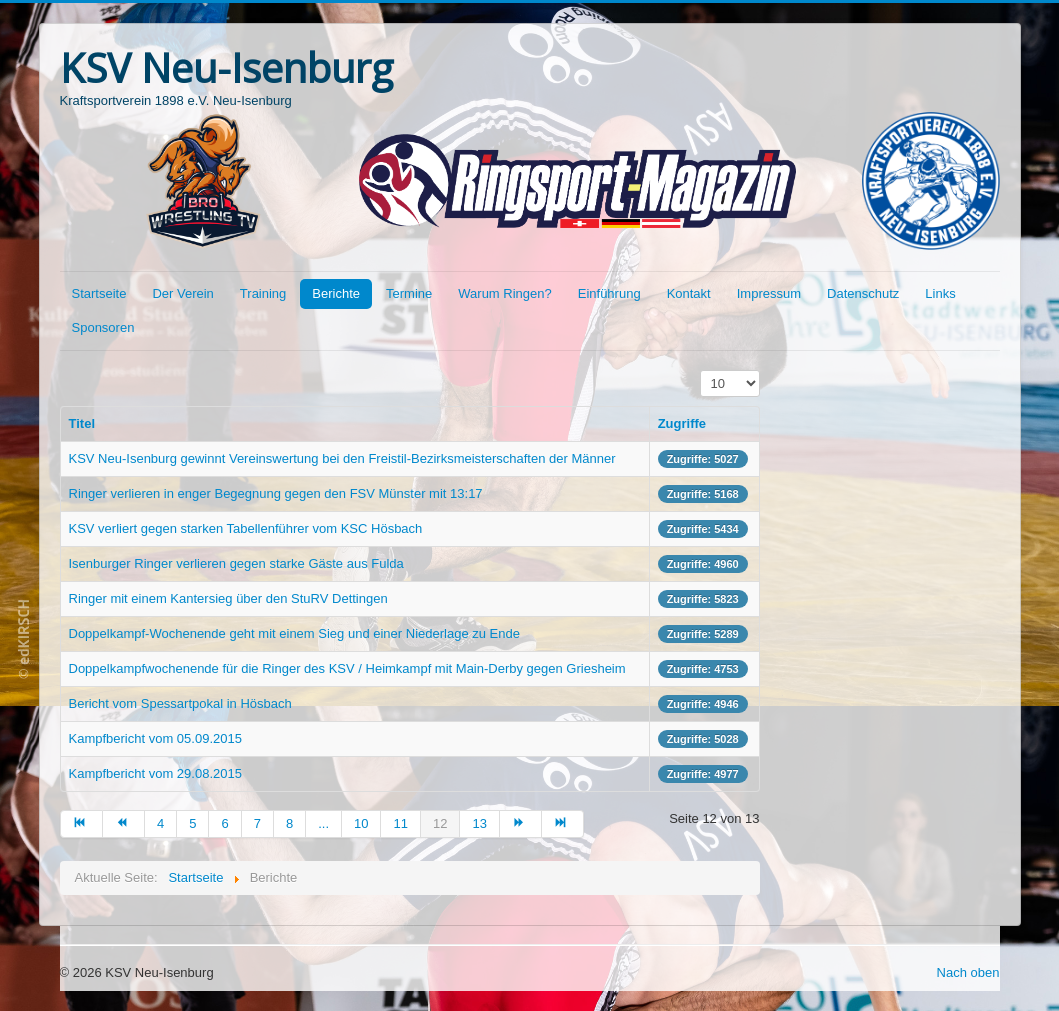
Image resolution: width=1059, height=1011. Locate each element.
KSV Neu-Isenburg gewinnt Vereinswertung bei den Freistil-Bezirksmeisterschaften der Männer (342, 458)
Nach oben (968, 972)
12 (440, 823)
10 (361, 823)
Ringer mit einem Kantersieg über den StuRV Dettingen (228, 598)
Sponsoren (103, 327)
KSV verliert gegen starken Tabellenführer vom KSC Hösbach (246, 528)
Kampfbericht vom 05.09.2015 (155, 738)
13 (479, 823)
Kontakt (689, 293)
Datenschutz (863, 293)
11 (400, 823)
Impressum (769, 293)
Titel (82, 423)
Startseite (99, 293)
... (323, 823)
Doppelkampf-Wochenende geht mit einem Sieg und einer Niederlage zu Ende (294, 633)
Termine (409, 293)
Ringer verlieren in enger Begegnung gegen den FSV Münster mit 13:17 (276, 493)
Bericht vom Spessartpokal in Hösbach (180, 703)
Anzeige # (700, 370)
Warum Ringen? (504, 293)
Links (940, 293)
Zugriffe (682, 423)
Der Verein (182, 293)
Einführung (609, 293)
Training (263, 293)
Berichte (336, 293)
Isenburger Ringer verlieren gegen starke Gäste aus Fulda (236, 563)
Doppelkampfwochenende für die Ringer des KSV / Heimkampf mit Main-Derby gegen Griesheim (347, 668)
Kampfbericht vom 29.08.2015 (155, 773)
